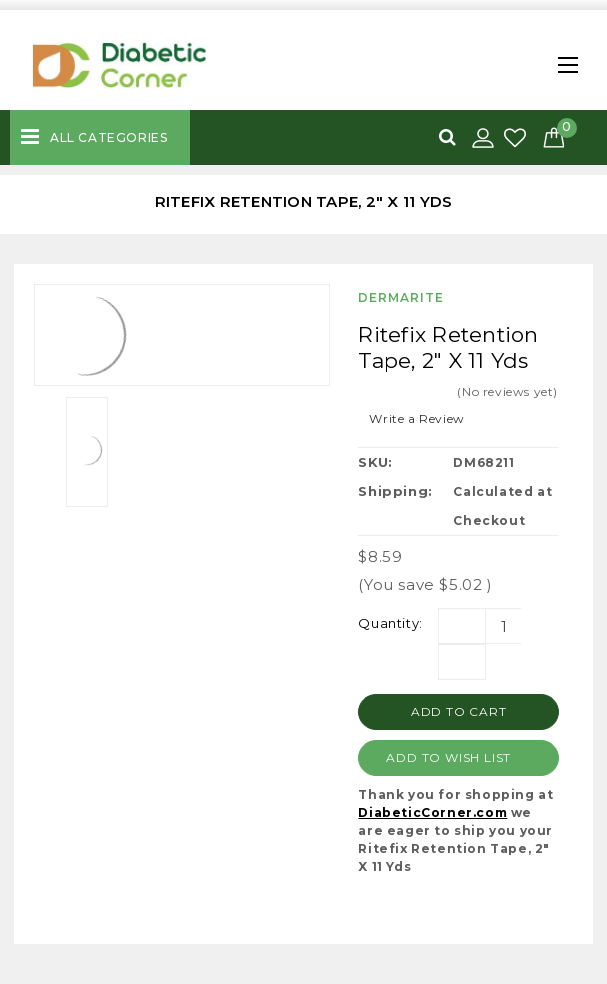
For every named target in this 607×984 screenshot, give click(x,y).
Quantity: (390, 623)
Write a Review (416, 418)
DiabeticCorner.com (432, 812)
